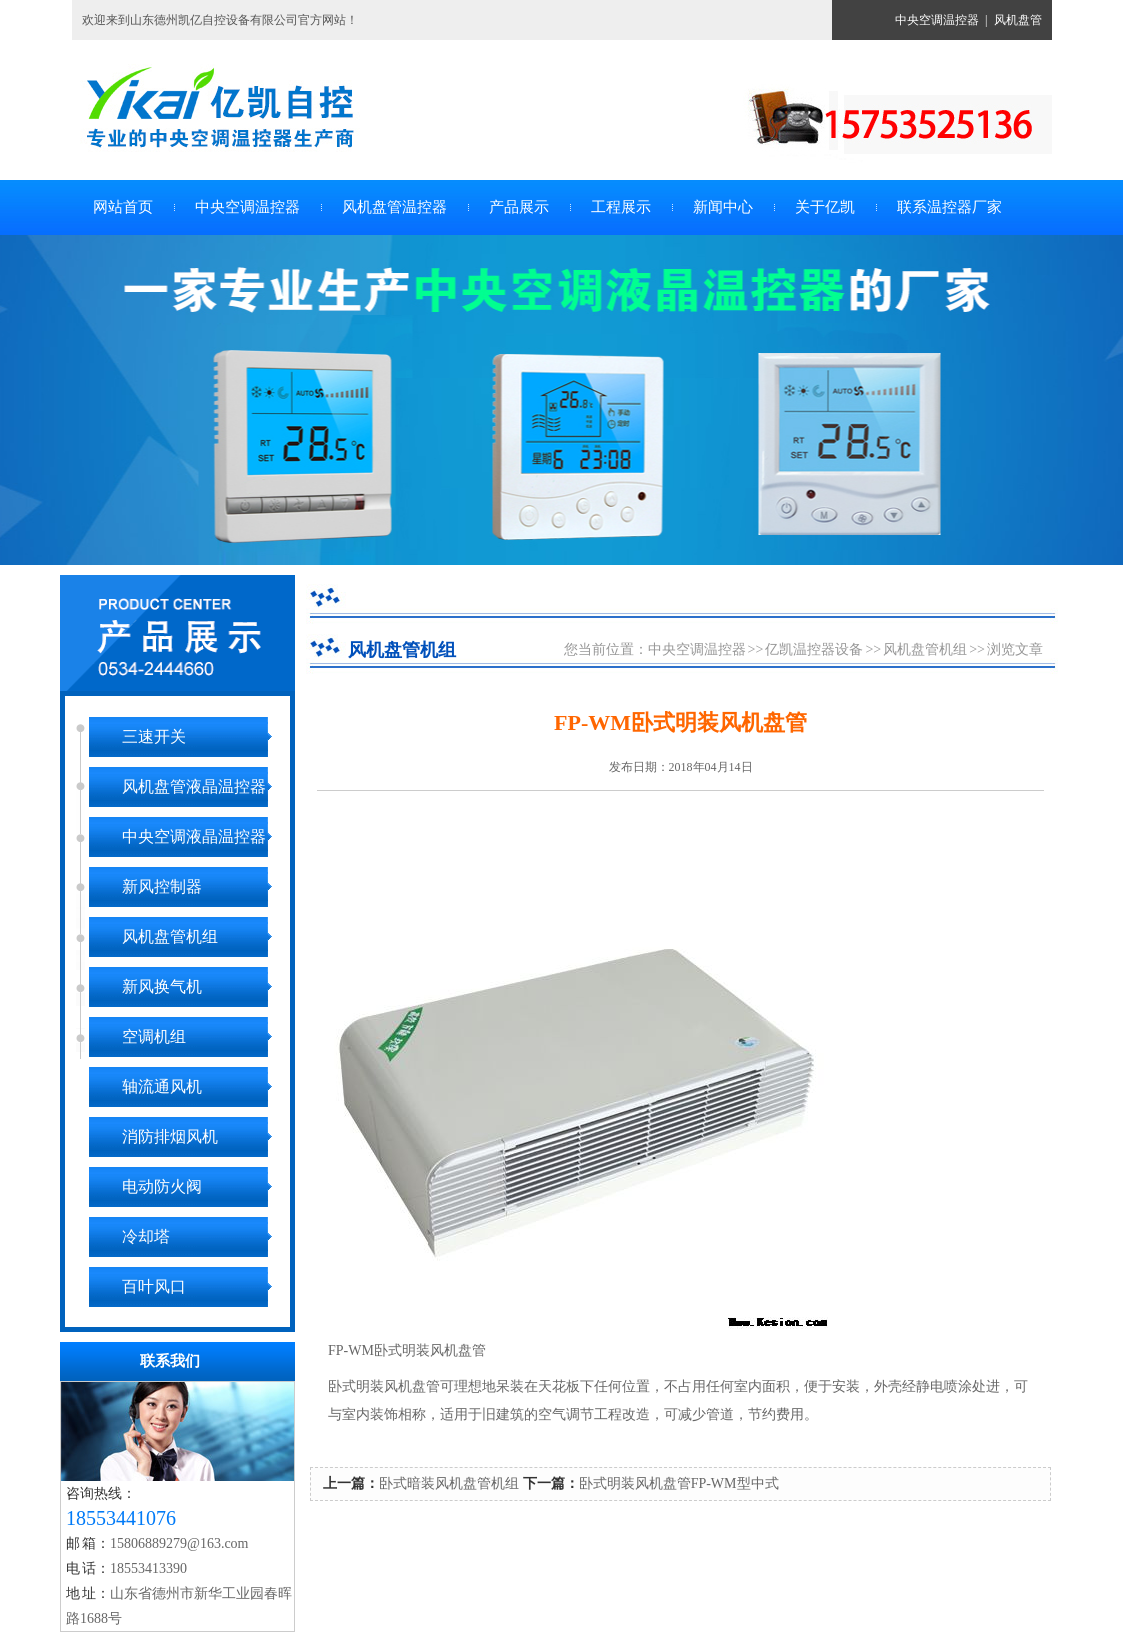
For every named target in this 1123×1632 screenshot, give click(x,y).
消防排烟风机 (170, 1136)
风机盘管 (1018, 20)
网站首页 (123, 207)
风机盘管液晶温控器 (194, 786)
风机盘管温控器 (394, 207)
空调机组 (154, 1036)
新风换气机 (162, 986)
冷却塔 (146, 1236)
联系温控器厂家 (949, 207)
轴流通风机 (162, 1086)
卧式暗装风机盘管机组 (449, 1483)
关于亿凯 (825, 207)
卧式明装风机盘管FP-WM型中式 (679, 1483)
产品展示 (519, 207)
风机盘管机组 (170, 936)
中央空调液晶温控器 (194, 836)
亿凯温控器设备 (814, 649)
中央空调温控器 (937, 20)
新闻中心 (723, 207)
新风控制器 (162, 886)
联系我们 (170, 1361)
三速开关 (154, 736)
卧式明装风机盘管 (384, 1386)
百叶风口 (154, 1286)
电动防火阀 (162, 1186)
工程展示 (621, 207)
